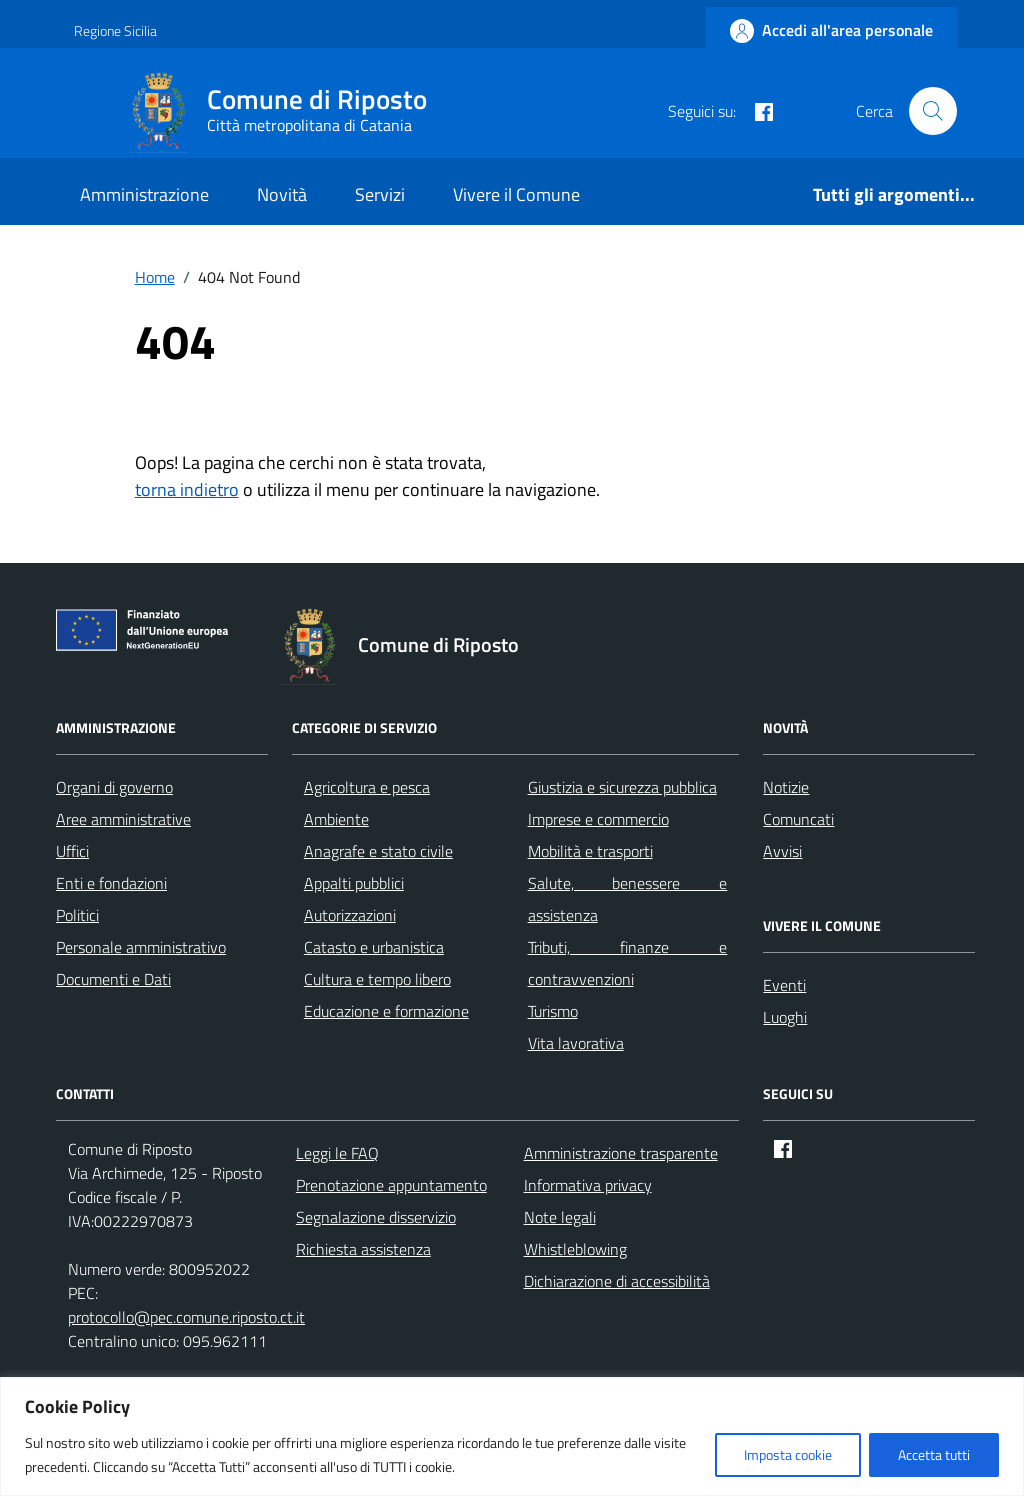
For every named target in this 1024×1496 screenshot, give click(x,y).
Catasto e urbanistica (374, 947)
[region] (512, 1436)
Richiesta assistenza (363, 1249)
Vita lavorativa (576, 1043)
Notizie (786, 787)
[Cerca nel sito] (933, 111)
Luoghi (785, 1017)
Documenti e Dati (113, 979)
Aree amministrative (123, 819)
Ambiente (336, 819)
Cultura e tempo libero (377, 979)
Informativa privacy (588, 1185)
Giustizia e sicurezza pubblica (622, 787)
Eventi (784, 985)
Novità (282, 194)
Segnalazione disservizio (376, 1217)
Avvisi (782, 851)
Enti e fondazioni (111, 883)
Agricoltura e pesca (367, 787)
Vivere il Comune (516, 194)
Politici (77, 915)
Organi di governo (114, 787)
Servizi (380, 194)
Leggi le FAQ (337, 1153)
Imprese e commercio (598, 819)
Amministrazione (144, 194)
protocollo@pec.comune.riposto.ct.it (186, 1317)
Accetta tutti (934, 1454)
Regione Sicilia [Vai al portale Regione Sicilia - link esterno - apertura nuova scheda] (115, 30)
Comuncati (798, 819)
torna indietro (187, 489)
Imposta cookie (788, 1454)
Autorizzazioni (350, 915)
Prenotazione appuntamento (391, 1185)
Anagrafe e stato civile (378, 851)
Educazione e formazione (386, 1011)
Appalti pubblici (354, 883)
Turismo (553, 1011)
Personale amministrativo (141, 947)
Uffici (72, 851)
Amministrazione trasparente (621, 1153)
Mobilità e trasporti (590, 851)
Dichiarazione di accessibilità (617, 1281)
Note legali (560, 1217)
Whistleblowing (575, 1249)
